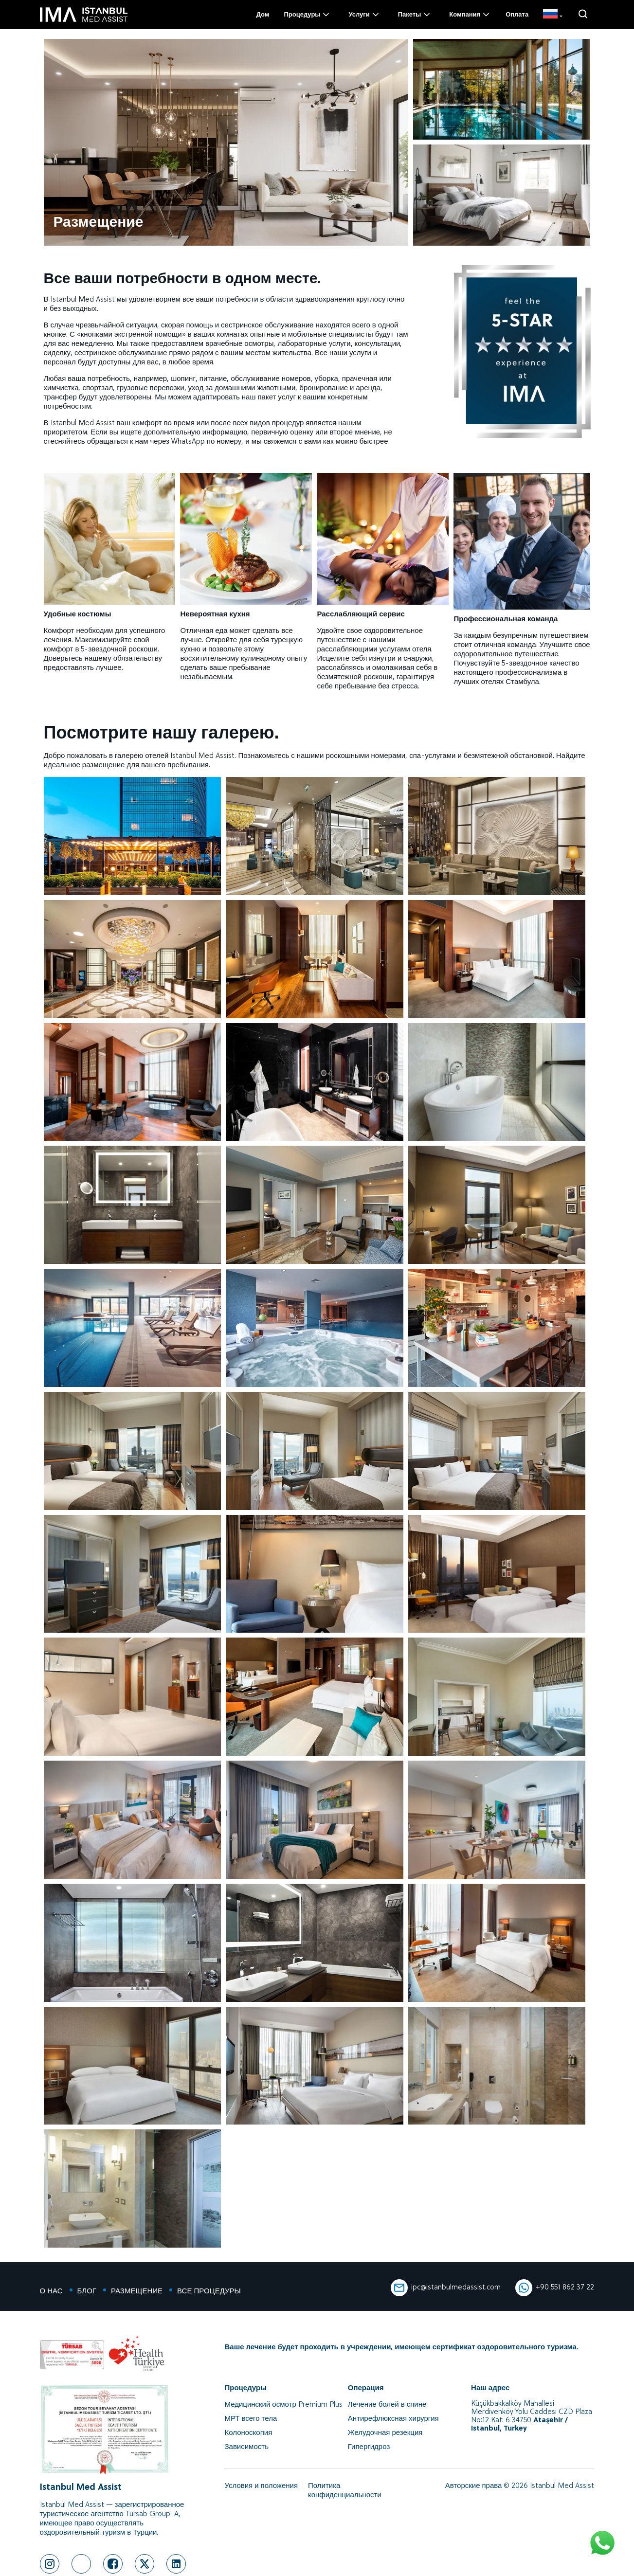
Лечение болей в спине (387, 2405)
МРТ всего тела (250, 2419)
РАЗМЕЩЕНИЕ (137, 2292)
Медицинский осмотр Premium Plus (283, 2405)
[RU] (552, 14)
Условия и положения (261, 2486)
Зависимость (246, 2447)
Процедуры (307, 14)
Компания (470, 14)
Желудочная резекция (385, 2433)
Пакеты (415, 14)
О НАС (51, 2292)
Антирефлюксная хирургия (393, 2419)
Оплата (517, 14)
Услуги (364, 14)
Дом (263, 14)
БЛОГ (86, 2292)
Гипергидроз (369, 2447)
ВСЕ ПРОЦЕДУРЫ (209, 2292)
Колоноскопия (248, 2433)
